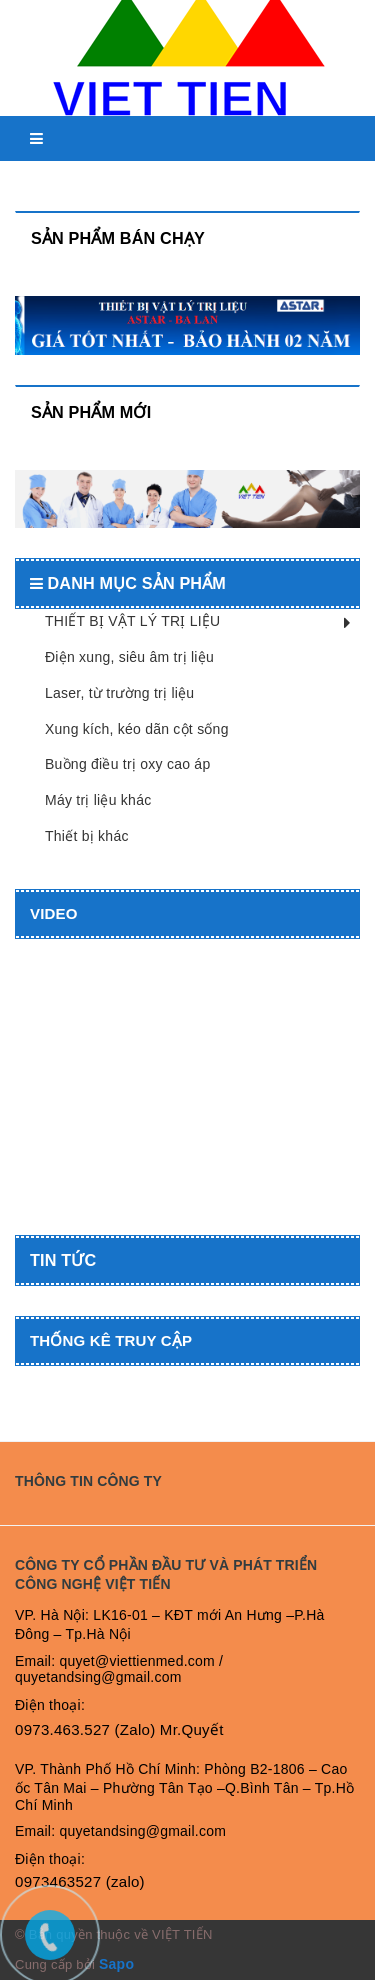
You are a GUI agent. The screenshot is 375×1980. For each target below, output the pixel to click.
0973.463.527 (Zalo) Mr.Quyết (119, 1729)
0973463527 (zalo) (80, 1881)
